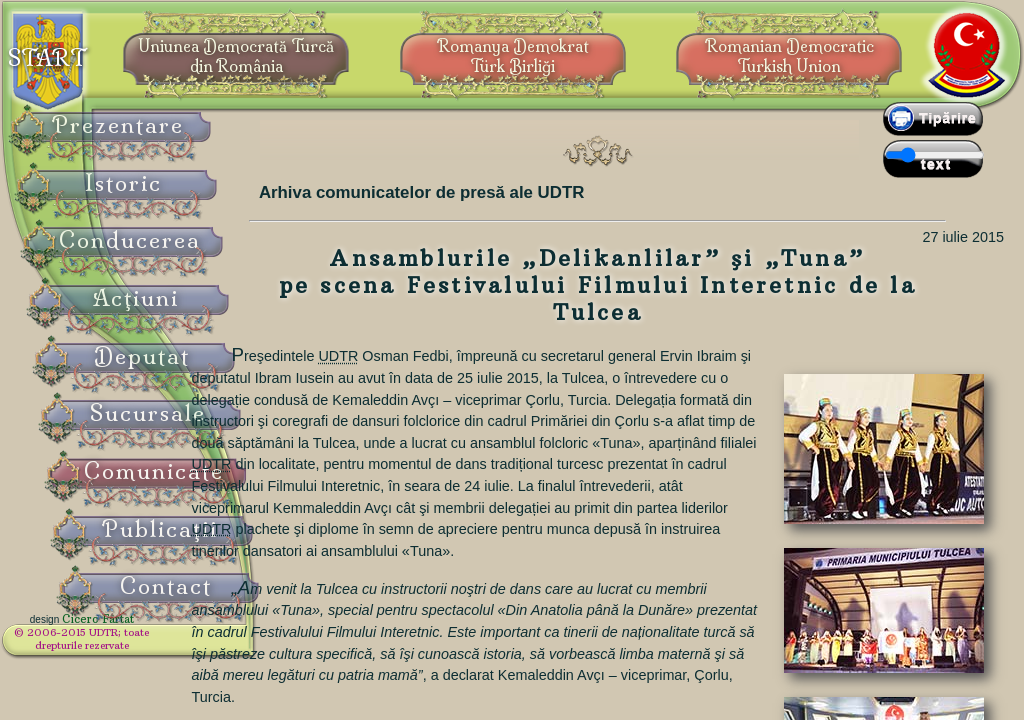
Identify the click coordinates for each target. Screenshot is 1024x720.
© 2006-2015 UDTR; (130, 645)
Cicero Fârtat (146, 632)
